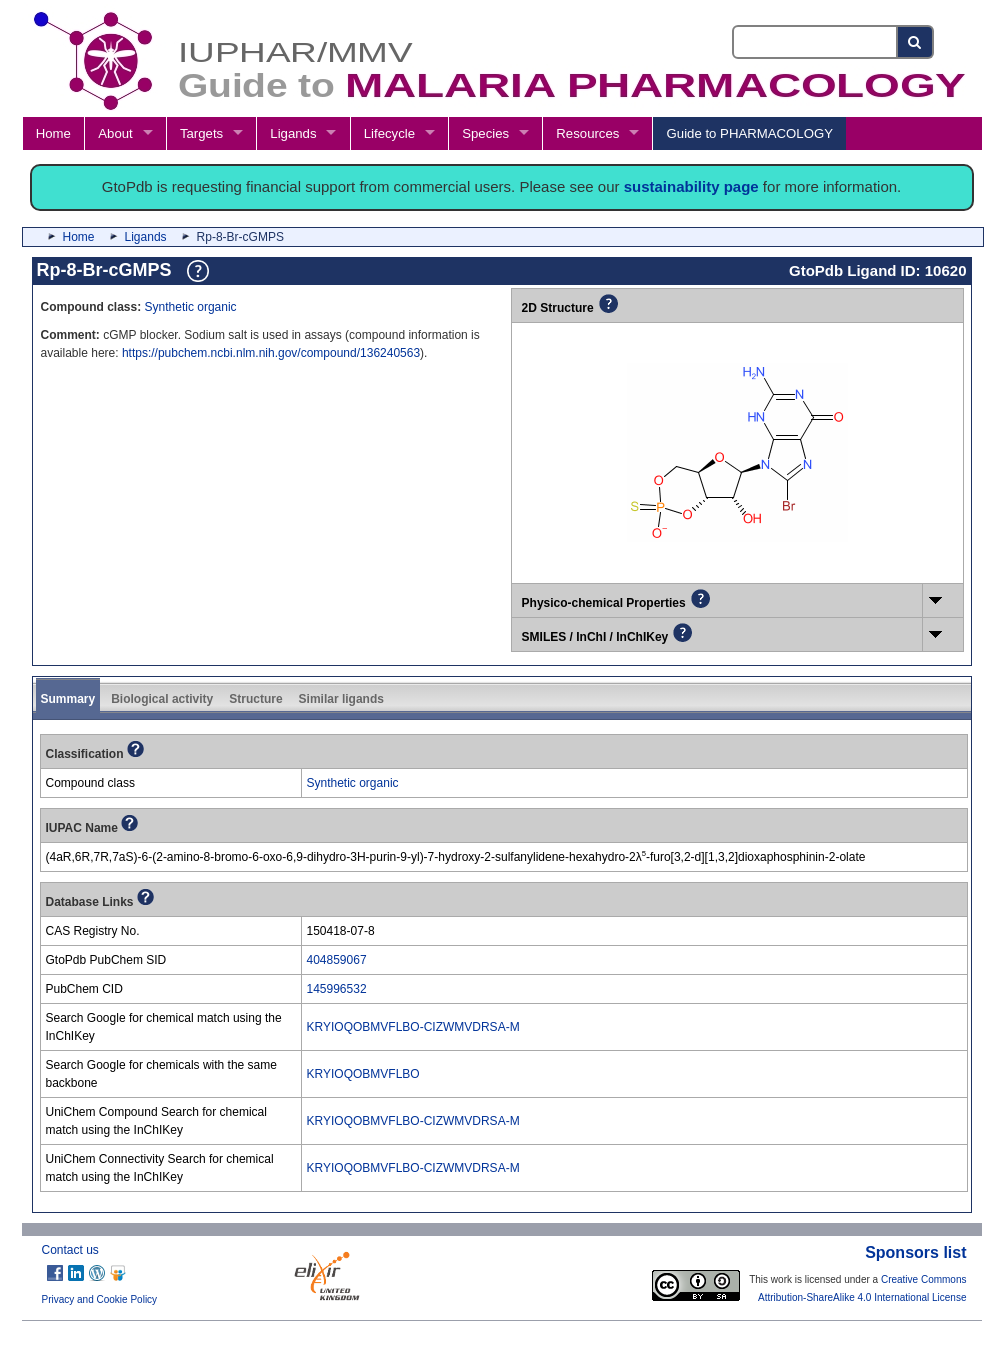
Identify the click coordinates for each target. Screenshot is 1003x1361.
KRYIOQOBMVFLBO (363, 1074)
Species (485, 133)
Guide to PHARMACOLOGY (750, 133)
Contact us (70, 1250)
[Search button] (915, 42)
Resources (587, 133)
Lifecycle (389, 133)
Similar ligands (341, 699)
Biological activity (162, 699)
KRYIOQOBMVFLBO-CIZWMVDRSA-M (413, 1027)
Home (53, 133)
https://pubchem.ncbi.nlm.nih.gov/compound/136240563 (271, 353)
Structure (255, 699)
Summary (68, 699)
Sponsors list (915, 1252)
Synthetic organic (191, 307)
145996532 (337, 989)
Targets (201, 133)
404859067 (337, 960)
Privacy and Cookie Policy (100, 1299)
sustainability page (691, 186)
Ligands (293, 133)
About (115, 133)
